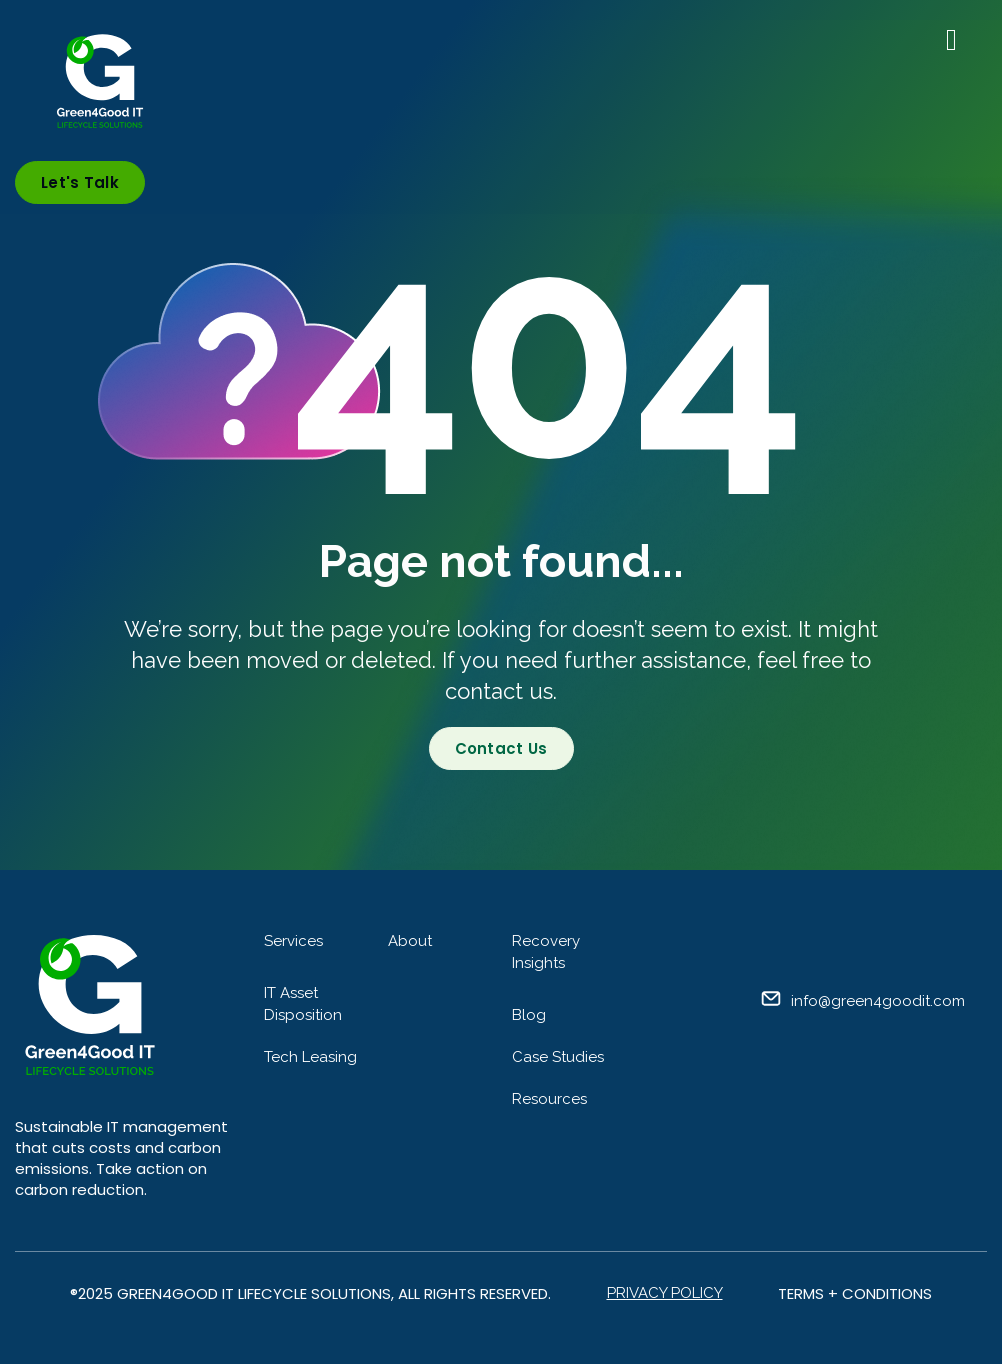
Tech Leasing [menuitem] (310, 1057)
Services (293, 941)
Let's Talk (80, 183)
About (410, 941)
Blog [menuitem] (529, 1015)
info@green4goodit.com (878, 1001)
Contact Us (501, 748)
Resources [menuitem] (549, 1099)
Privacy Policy (665, 1293)
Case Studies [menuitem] (558, 1057)
